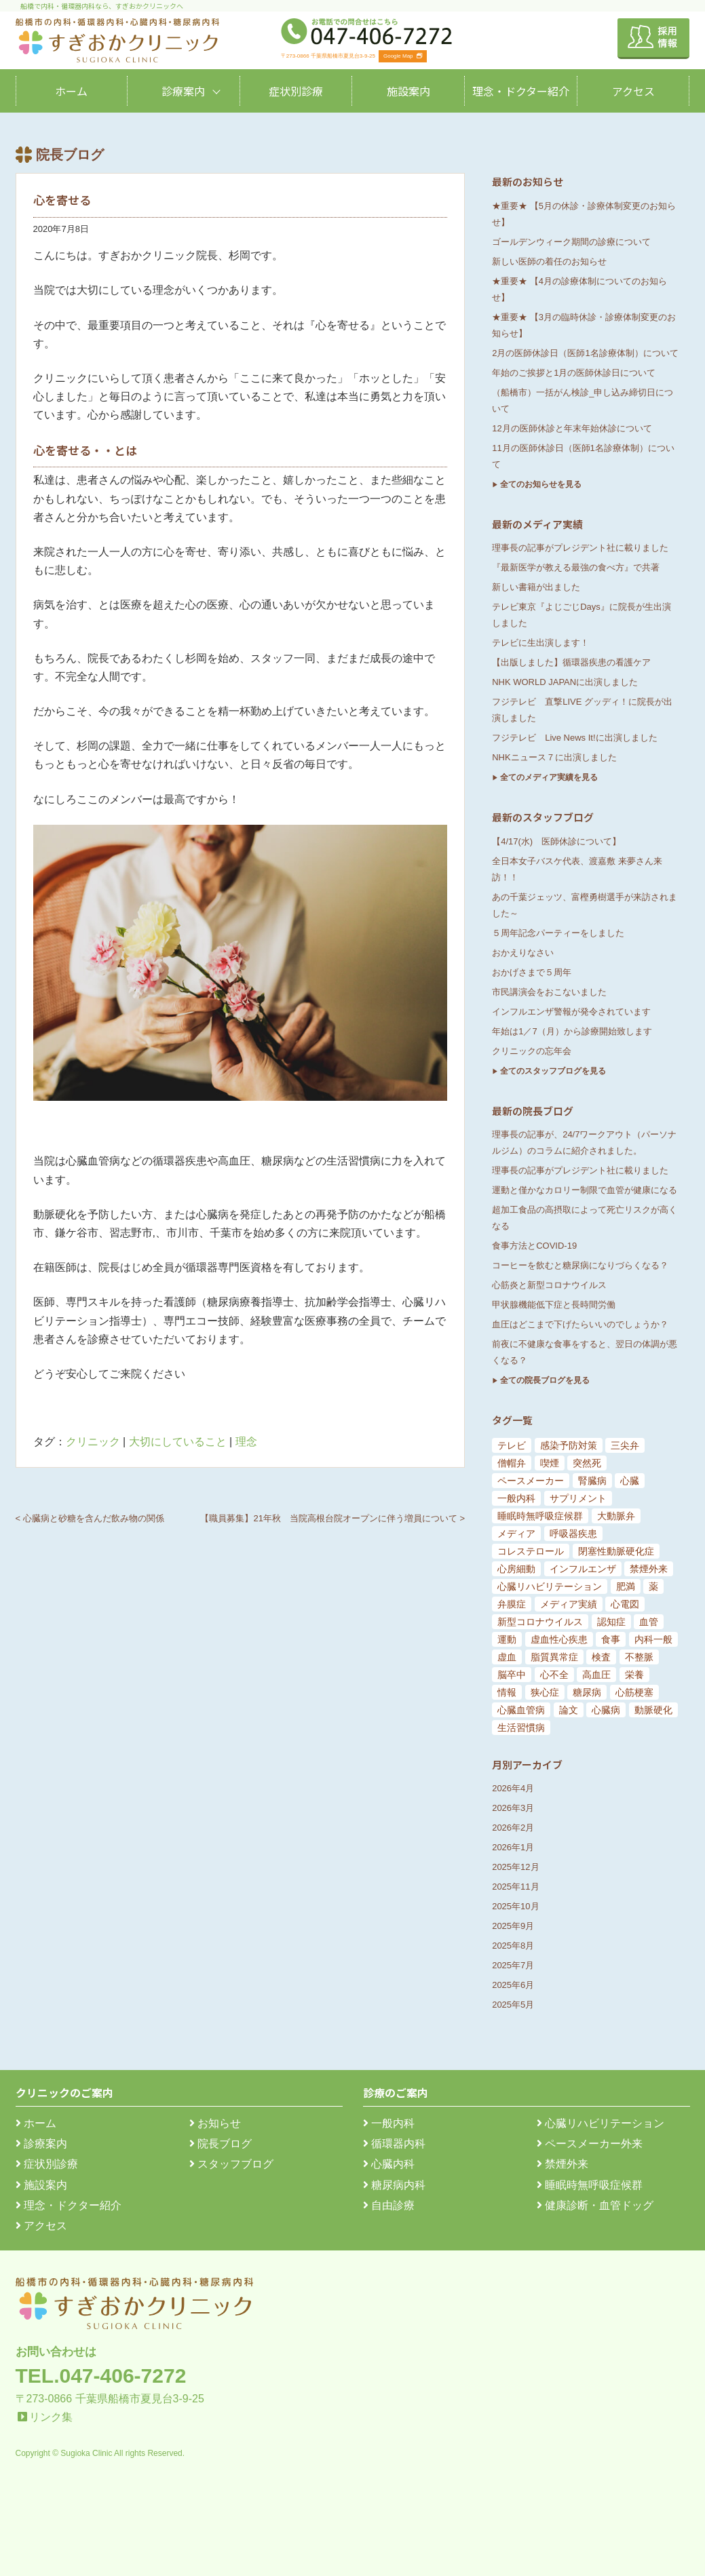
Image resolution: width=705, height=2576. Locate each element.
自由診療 (389, 2205)
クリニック (93, 1441)
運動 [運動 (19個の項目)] (506, 1639)
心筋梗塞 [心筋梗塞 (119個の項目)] (634, 1692)
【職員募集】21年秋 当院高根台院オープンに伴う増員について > (332, 1518)
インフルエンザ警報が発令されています (571, 1012)
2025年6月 (513, 1985)
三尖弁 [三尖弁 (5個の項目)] (625, 1445)
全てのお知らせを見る (541, 484)
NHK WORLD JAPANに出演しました (565, 682)
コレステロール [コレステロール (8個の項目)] (530, 1551)
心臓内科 (389, 2164)
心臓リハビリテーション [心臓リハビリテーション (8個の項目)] (549, 1586)
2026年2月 (513, 1827)
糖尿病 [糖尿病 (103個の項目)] (587, 1692)
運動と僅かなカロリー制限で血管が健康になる (584, 1190)
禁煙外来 (562, 2164)
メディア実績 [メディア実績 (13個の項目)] (568, 1604)
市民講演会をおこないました (549, 992)
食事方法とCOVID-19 (534, 1246)
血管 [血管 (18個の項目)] (648, 1621)
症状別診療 (296, 91)
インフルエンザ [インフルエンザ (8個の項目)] (583, 1568)
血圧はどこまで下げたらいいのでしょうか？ (580, 1324)
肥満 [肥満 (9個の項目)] (625, 1586)
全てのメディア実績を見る (549, 777)
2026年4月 (513, 1788)
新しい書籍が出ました (536, 587)
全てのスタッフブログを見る (553, 1071)
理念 (246, 1441)
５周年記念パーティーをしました (558, 933)
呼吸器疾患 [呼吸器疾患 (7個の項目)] (573, 1533)
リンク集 (51, 2417)
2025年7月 (513, 1965)
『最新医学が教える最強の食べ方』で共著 (576, 567)
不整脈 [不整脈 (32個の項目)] (639, 1657)
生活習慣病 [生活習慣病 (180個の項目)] (521, 1727)
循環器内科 (394, 2143)
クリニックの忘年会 (531, 1051)
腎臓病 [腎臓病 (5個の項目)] (592, 1480)
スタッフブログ (231, 2164)
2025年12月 (515, 1867)
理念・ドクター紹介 (520, 91)
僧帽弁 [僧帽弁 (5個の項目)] (511, 1463)
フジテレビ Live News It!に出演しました (574, 738)
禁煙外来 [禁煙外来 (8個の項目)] (649, 1568)
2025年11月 (515, 1886)
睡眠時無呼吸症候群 (590, 2185)
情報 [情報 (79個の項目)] (506, 1692)
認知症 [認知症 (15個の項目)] (611, 1621)
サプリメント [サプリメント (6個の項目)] (578, 1498)
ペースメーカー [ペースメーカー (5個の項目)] (530, 1480)
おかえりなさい (523, 953)
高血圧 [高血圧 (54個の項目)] (596, 1674)
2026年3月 (513, 1808)
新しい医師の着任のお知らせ (549, 261)
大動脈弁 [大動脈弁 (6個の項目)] (616, 1515)
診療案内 (183, 91)
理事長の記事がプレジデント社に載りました (580, 548)
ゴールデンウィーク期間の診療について (571, 242)
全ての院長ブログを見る (545, 1380)
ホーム (71, 91)
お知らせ (215, 2123)
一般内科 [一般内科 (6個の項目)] (516, 1498)
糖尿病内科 (394, 2185)
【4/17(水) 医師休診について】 (556, 841)
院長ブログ (220, 2143)
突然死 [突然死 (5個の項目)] (587, 1463)
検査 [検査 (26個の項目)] (601, 1657)
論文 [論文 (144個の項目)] (568, 1709)
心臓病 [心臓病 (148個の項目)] (606, 1709)
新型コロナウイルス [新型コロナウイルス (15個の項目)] (540, 1621)
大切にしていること (178, 1441)
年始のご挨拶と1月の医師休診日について (573, 373)
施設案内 (408, 91)
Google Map (402, 56)
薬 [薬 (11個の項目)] (653, 1586)
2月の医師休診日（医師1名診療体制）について (585, 353)
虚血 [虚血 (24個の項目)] (506, 1657)
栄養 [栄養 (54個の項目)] (634, 1674)
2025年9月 (513, 1926)
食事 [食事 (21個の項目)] (610, 1639)
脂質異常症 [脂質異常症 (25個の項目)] (554, 1657)
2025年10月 (515, 1906)
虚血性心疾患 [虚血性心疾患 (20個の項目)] (559, 1639)
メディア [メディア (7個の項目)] (516, 1533)
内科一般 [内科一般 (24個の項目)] (653, 1639)
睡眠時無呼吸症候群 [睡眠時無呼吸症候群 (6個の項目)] (540, 1515)
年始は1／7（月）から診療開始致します (571, 1031)
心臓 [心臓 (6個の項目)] (629, 1480)
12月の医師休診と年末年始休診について (571, 428)
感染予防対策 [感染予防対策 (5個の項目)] (568, 1445)
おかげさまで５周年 (531, 972)
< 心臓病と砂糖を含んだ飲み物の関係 (90, 1518)
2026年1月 (513, 1847)
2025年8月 (513, 1945)
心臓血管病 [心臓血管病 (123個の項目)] (521, 1709)
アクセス (633, 91)
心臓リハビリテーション (600, 2123)
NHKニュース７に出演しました (554, 757)
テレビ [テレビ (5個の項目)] (511, 1445)
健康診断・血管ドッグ (595, 2205)
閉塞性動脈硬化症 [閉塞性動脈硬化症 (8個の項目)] (616, 1551)
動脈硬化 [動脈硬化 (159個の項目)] (653, 1709)
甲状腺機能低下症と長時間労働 (553, 1305)
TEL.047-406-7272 (101, 2375)
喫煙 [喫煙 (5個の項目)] (549, 1463)
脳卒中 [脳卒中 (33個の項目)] (511, 1674)
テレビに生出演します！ (540, 643)
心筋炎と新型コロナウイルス (549, 1285)
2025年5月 (513, 2004)
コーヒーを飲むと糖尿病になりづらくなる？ (580, 1265)
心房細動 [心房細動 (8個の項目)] (516, 1568)
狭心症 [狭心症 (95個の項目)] (545, 1692)
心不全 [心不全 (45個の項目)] (554, 1674)
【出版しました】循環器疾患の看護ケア (571, 662)
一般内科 (389, 2123)
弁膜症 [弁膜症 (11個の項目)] (511, 1604)
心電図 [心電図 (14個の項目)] (625, 1604)
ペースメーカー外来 (590, 2143)
